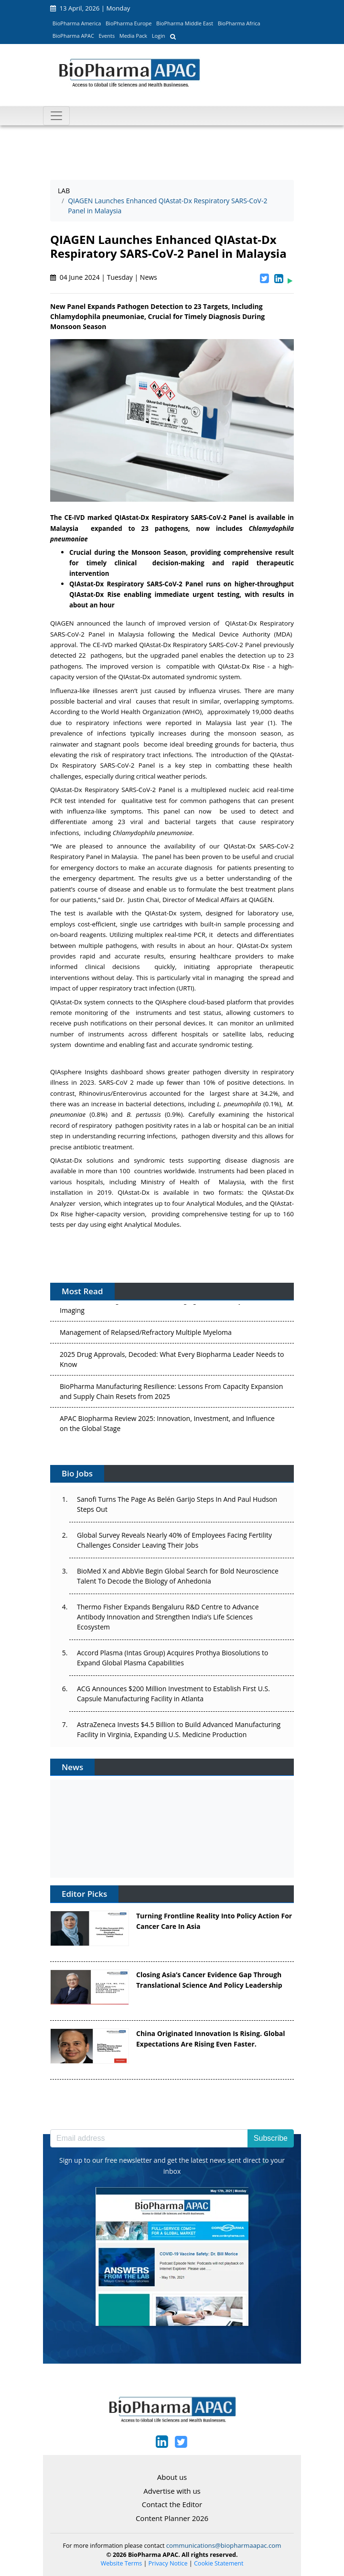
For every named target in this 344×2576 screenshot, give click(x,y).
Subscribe (271, 2138)
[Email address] (149, 2138)
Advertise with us (172, 2491)
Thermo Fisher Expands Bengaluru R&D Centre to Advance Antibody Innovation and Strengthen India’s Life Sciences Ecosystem (168, 1616)
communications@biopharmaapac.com (223, 2545)
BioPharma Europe (129, 23)
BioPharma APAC (73, 35)
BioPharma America (77, 23)
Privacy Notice (168, 2563)
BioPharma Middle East (184, 23)
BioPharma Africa (239, 23)
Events (106, 35)
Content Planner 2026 (172, 2518)
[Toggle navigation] (56, 115)
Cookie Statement (218, 2563)
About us (172, 2477)
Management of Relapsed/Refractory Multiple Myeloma (146, 1333)
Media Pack (133, 35)
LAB (64, 190)
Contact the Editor (172, 2504)
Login (158, 35)
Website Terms (121, 2563)
